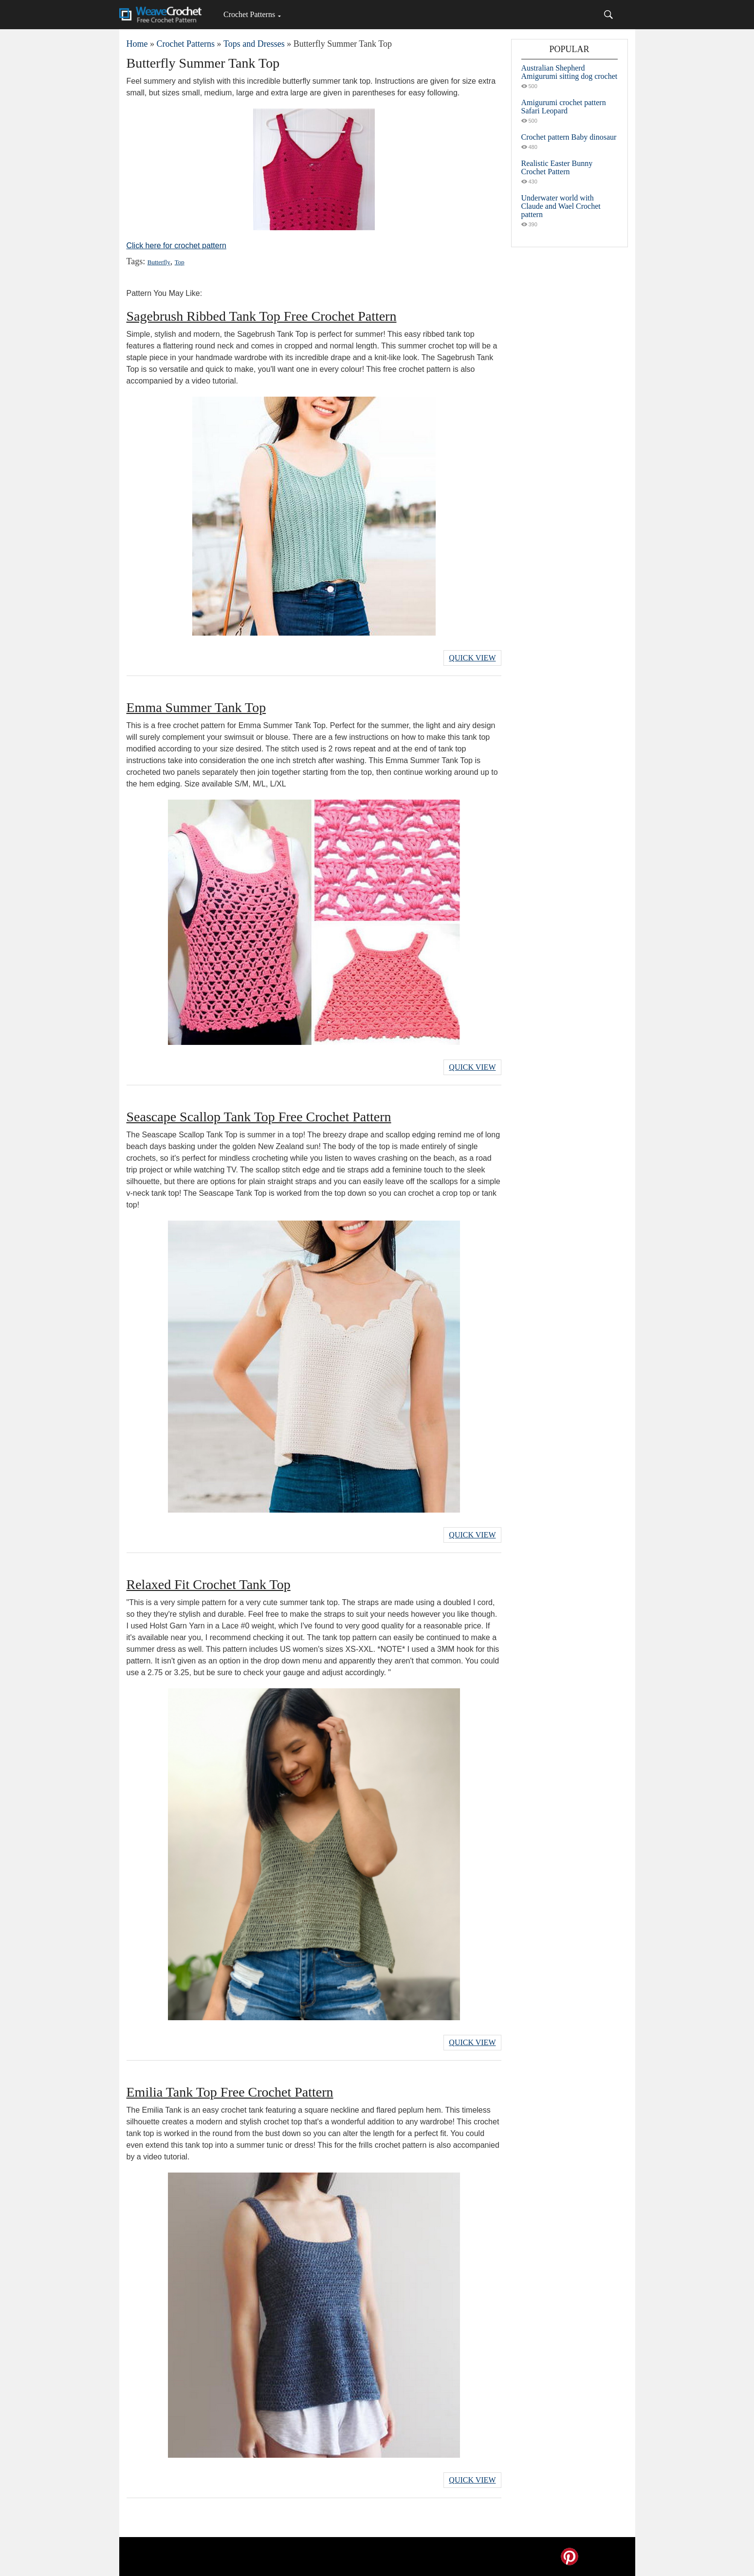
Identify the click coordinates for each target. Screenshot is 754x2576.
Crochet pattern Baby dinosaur (569, 137)
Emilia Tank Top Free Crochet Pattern (230, 2092)
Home (137, 44)
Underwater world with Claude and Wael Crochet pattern (561, 206)
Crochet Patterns (249, 14)
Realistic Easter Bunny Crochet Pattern (557, 167)
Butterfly (158, 262)
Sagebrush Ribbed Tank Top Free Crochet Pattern (262, 316)
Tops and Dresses (254, 44)
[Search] (608, 14)
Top (179, 262)
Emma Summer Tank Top (196, 707)
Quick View (472, 658)
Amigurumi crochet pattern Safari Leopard (563, 106)
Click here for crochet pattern (176, 245)
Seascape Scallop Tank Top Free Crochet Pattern (259, 1116)
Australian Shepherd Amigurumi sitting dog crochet (569, 72)
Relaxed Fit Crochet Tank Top (209, 1584)
